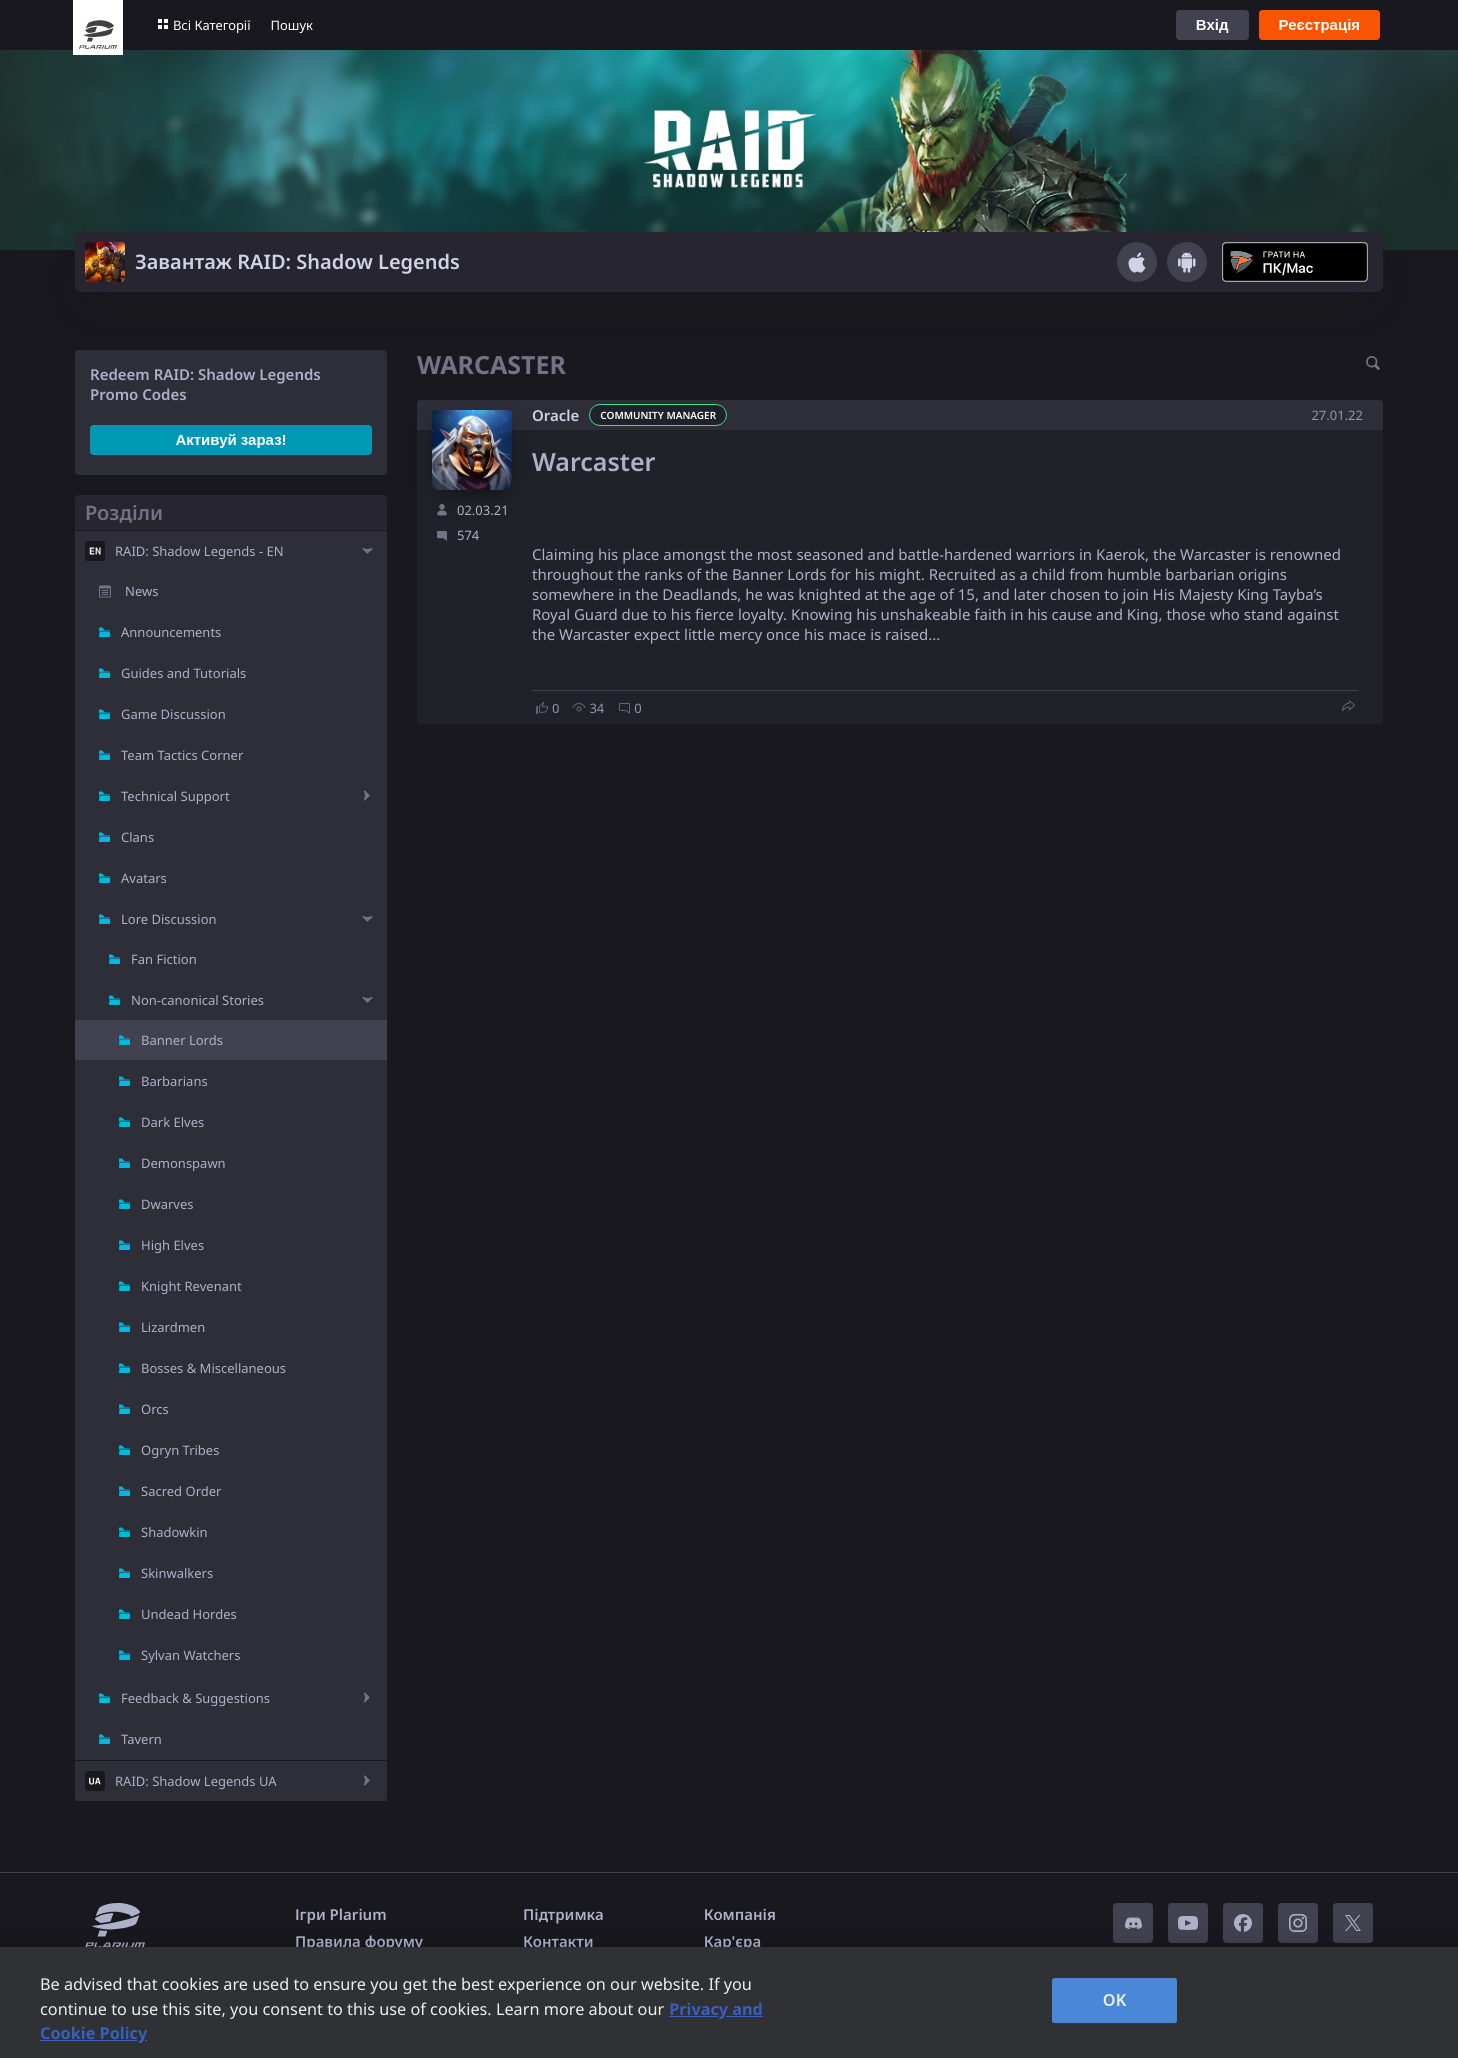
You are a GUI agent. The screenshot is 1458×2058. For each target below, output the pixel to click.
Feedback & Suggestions (195, 1698)
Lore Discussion (169, 919)
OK (1115, 2000)
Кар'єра (732, 1942)
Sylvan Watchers (190, 1655)
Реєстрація (1320, 24)
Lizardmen (173, 1327)
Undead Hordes (189, 1614)
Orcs (155, 1409)
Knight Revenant (191, 1286)
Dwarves (167, 1204)
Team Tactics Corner (182, 755)
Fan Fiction (164, 959)
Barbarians (174, 1081)
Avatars (144, 878)
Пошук (292, 25)
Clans (137, 837)
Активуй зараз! (230, 439)
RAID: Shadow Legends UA (196, 1781)
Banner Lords (182, 1040)
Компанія (740, 1915)
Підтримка (563, 1915)
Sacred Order (181, 1491)
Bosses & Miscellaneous (213, 1368)
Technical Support (175, 796)
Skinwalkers (177, 1573)
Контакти (558, 1942)
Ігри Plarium (341, 1915)
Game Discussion (173, 714)
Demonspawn (183, 1163)
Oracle (555, 416)
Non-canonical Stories (197, 1000)
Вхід (1212, 24)
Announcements (171, 632)
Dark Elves (172, 1122)
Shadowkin (174, 1532)
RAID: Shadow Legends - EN (199, 551)
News (141, 591)
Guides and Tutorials (183, 673)
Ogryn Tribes (180, 1450)
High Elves (172, 1245)
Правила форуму (359, 1942)
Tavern (141, 1739)
